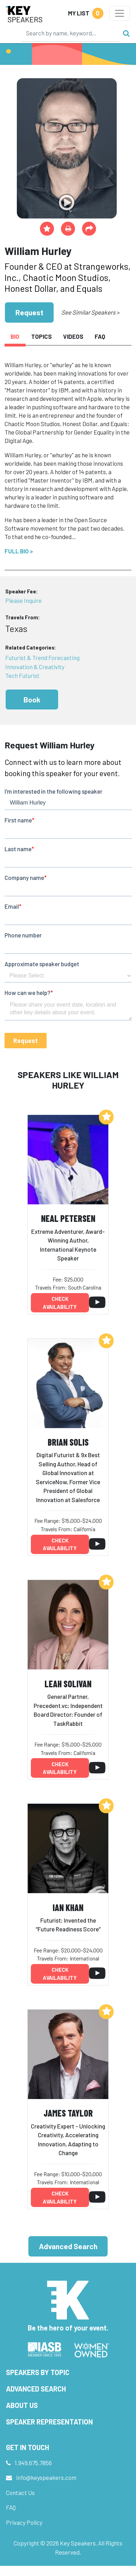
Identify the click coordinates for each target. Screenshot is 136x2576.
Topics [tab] (41, 336)
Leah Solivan (68, 1683)
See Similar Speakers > (90, 312)
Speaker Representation (49, 2421)
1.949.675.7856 (33, 2462)
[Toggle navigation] (119, 13)
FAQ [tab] (100, 336)
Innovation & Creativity (34, 666)
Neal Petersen (68, 1218)
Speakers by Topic (37, 2372)
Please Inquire (23, 600)
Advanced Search (68, 2246)
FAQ (11, 2507)
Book (31, 699)
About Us (22, 2405)
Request (29, 312)
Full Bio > (19, 550)
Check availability (60, 1303)
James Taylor (68, 2112)
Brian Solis (68, 1442)
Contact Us (20, 2492)
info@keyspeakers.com (46, 2477)
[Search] (70, 33)
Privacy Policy (24, 2522)
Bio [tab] (15, 336)
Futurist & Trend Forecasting (42, 657)
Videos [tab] (73, 336)
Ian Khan (68, 1907)
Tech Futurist (22, 675)
